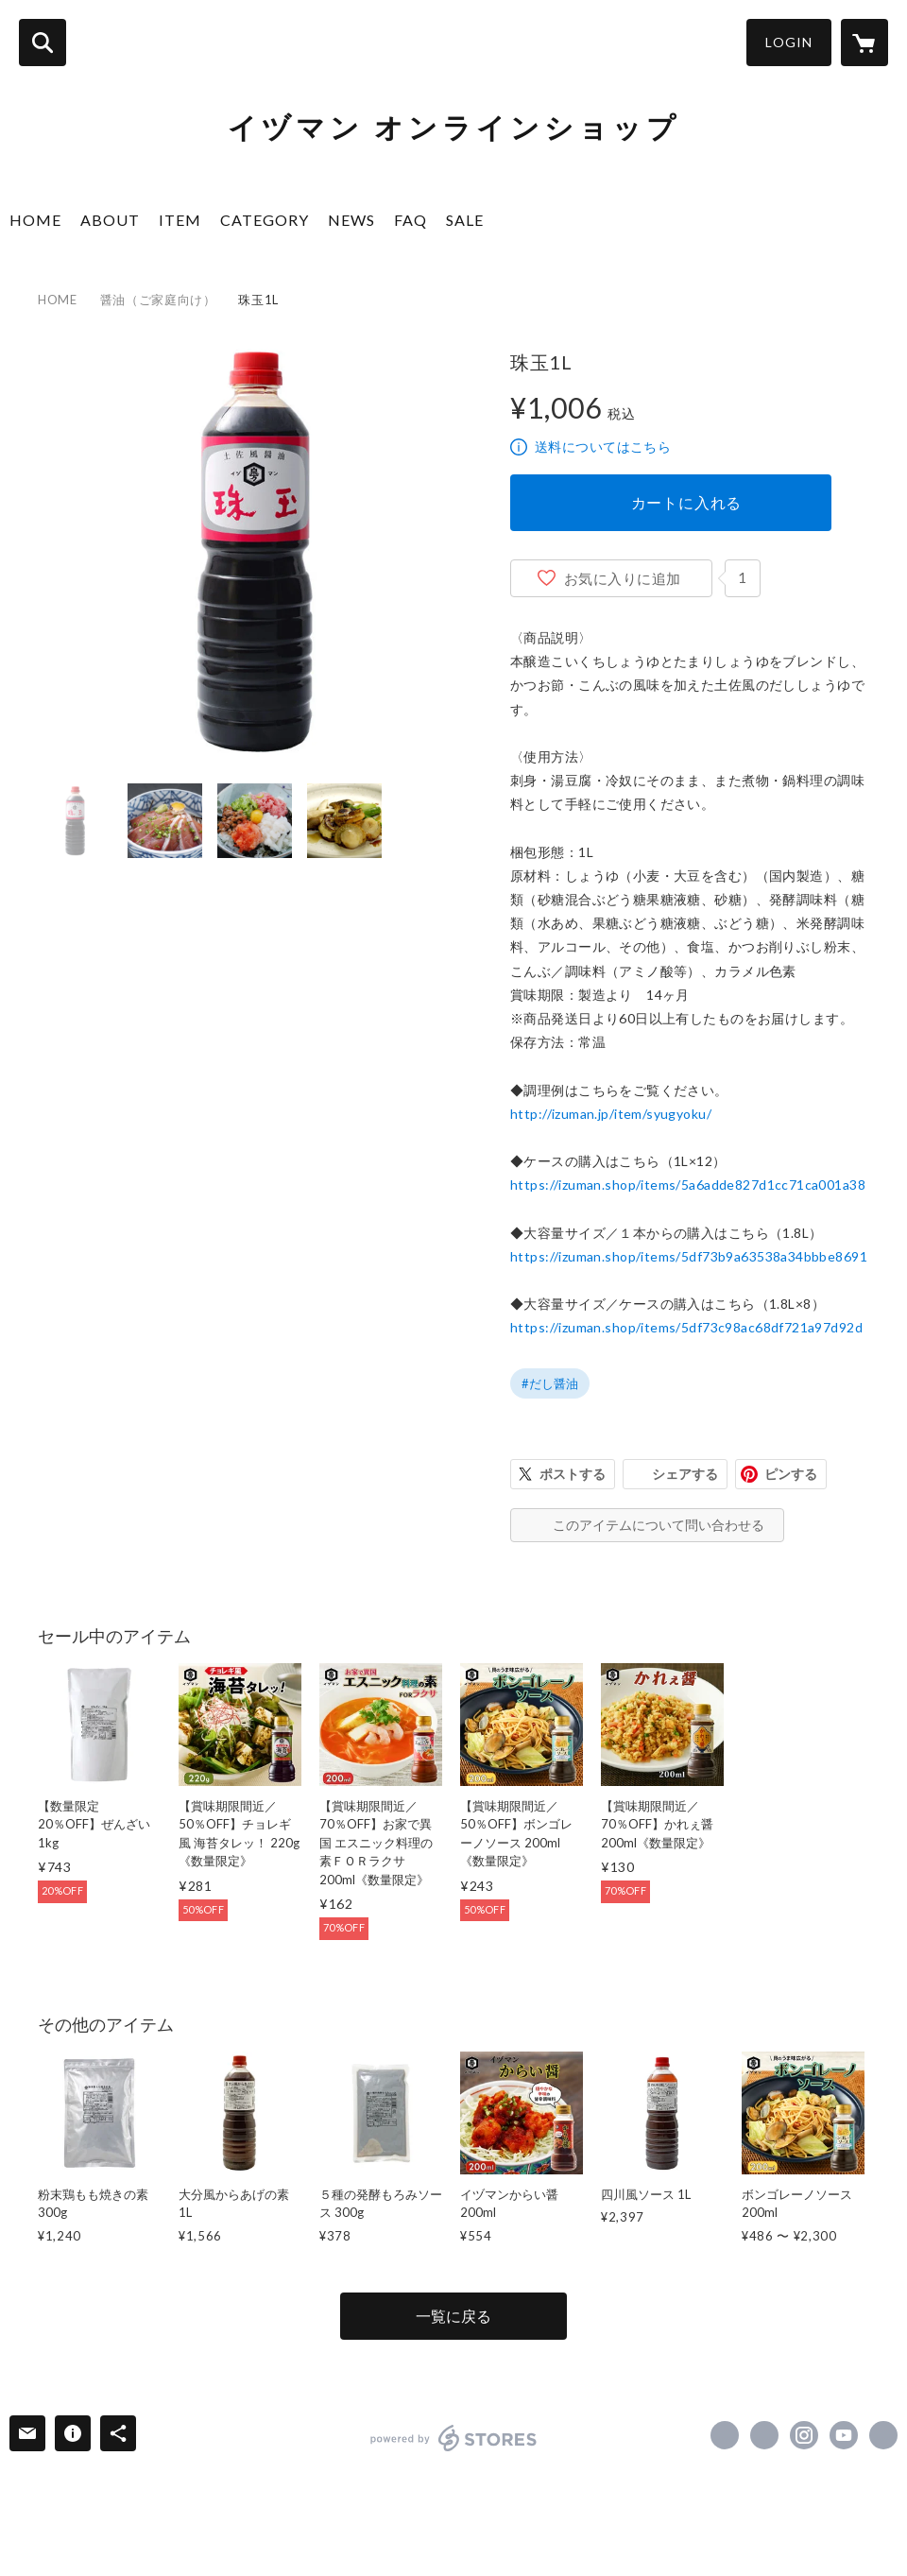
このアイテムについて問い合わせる (658, 1525)
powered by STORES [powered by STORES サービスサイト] (454, 2438)
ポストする (572, 1474)
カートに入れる (687, 502)
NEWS (351, 220)
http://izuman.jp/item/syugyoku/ (610, 1114)
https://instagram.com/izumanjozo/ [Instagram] (804, 2435)
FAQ (410, 220)
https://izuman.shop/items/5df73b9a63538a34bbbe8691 (688, 1256)
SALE (465, 220)
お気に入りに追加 (622, 578)
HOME (35, 220)
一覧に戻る (453, 2316)
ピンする (790, 1474)
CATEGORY (264, 220)
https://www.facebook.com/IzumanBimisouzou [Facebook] (724, 2435)
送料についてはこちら (603, 446)
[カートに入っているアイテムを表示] (864, 42)
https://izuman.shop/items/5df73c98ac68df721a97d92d (686, 1327)
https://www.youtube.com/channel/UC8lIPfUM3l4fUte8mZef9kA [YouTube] (844, 2435)
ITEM (180, 220)
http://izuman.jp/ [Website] (883, 2435)
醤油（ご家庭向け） (158, 299)
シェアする (685, 1474)
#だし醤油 (550, 1383)
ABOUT (110, 220)
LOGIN (789, 42)
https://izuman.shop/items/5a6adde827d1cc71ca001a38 (687, 1184)
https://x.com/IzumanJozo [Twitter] (764, 2435)
